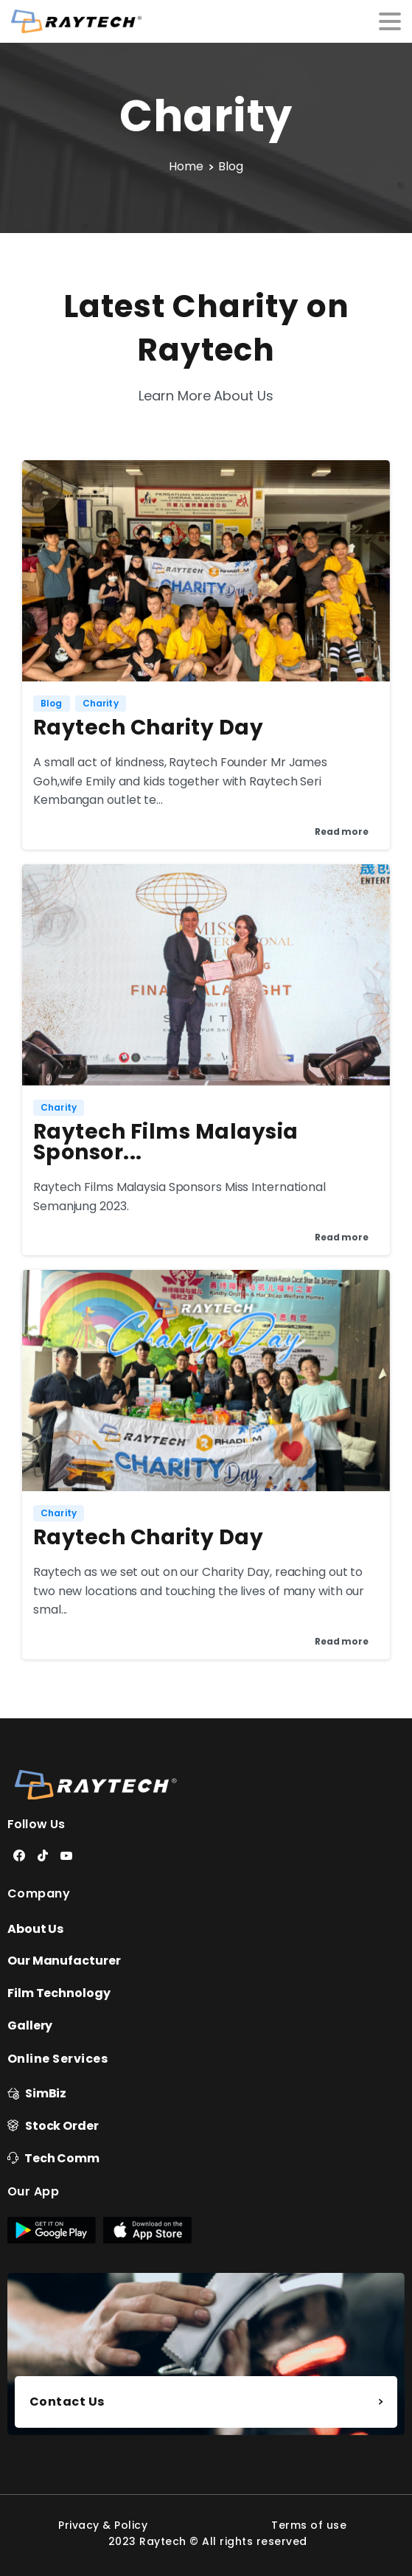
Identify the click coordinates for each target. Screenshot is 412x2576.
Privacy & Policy (102, 2525)
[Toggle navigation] (390, 21)
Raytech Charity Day (148, 727)
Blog (230, 166)
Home (186, 166)
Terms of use (308, 2525)
